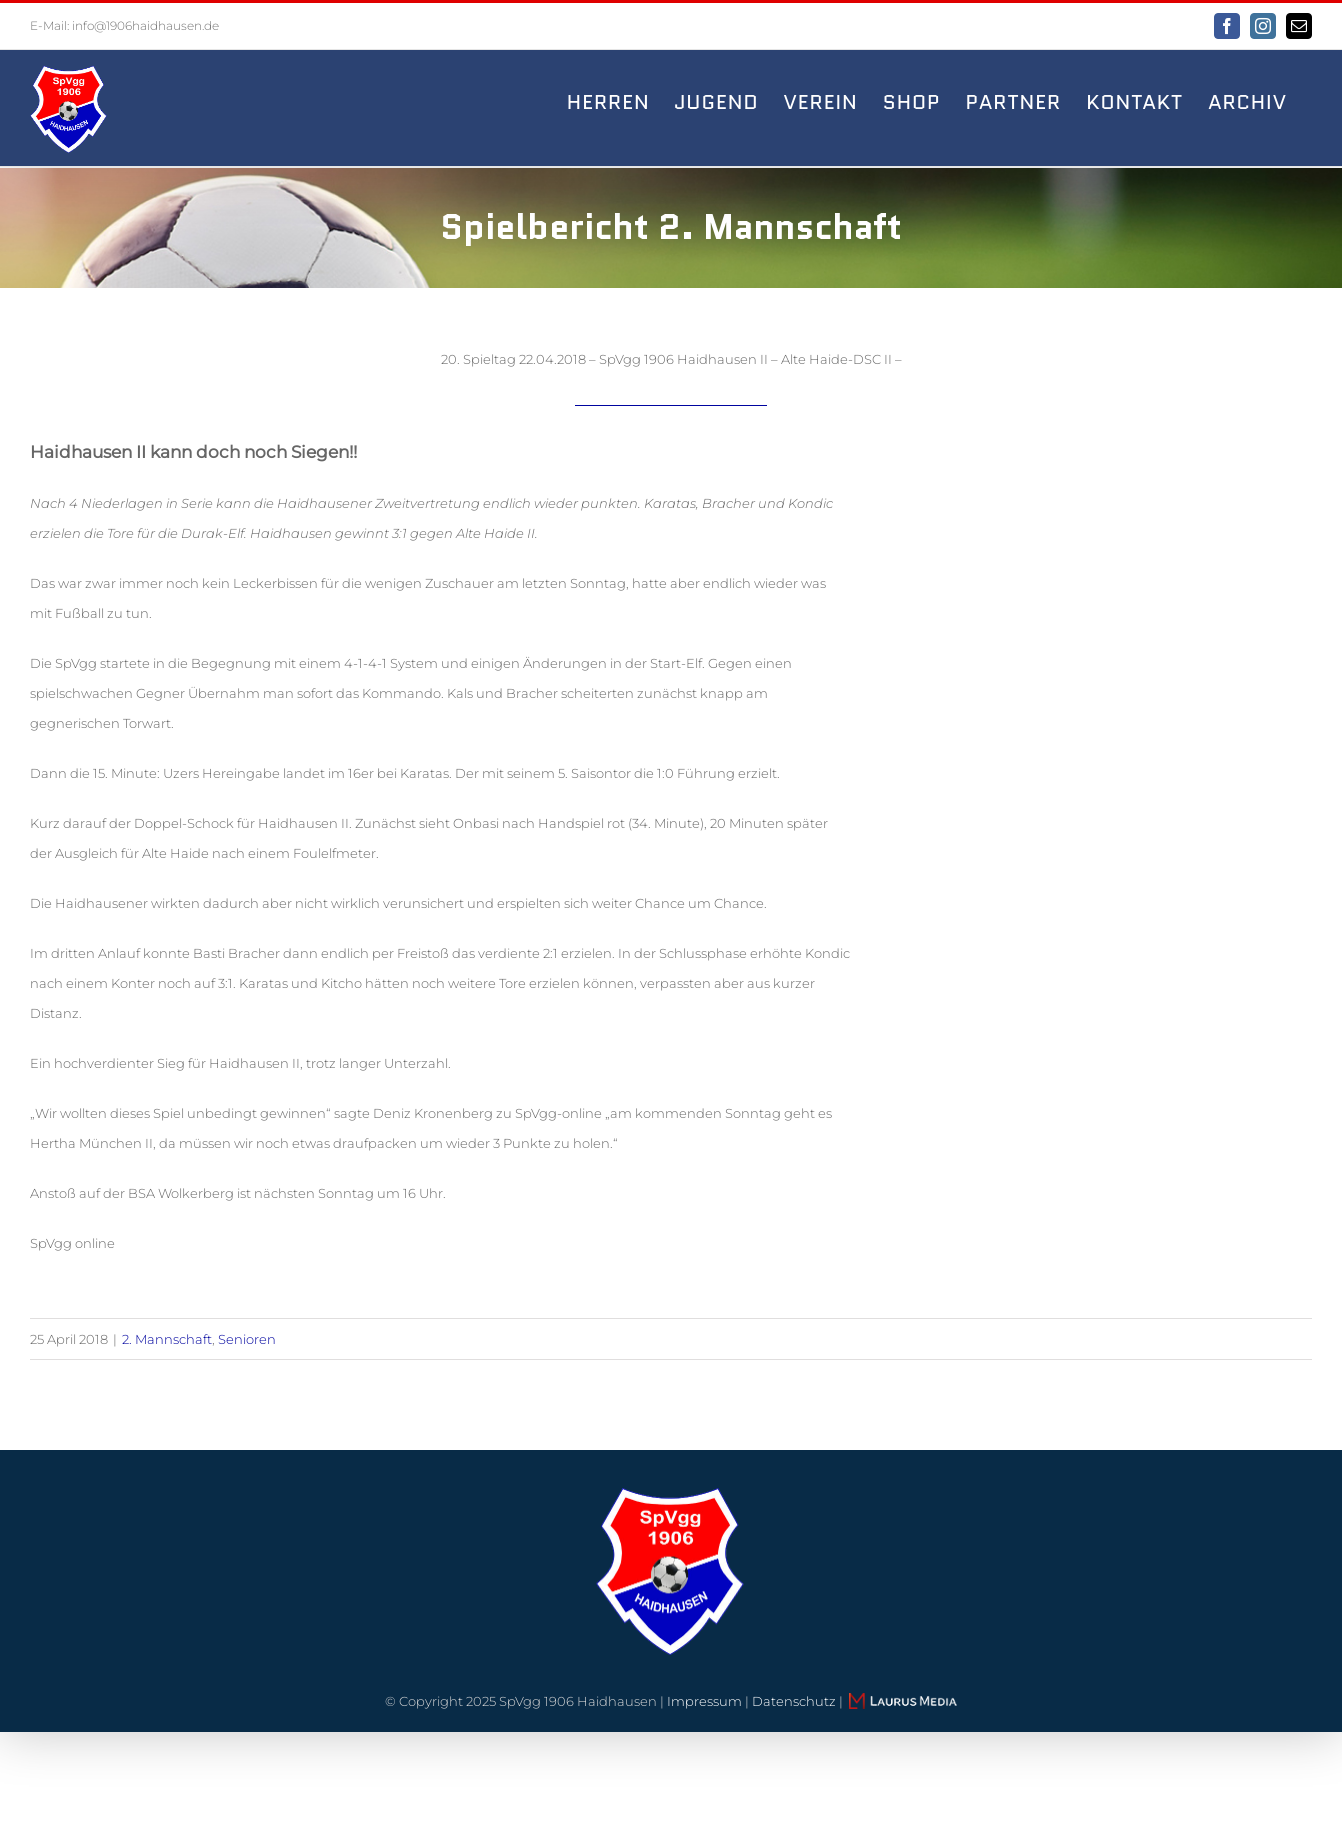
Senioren (247, 1339)
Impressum (704, 1701)
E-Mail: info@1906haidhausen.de (124, 25)
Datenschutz (794, 1701)
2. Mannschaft (167, 1339)
